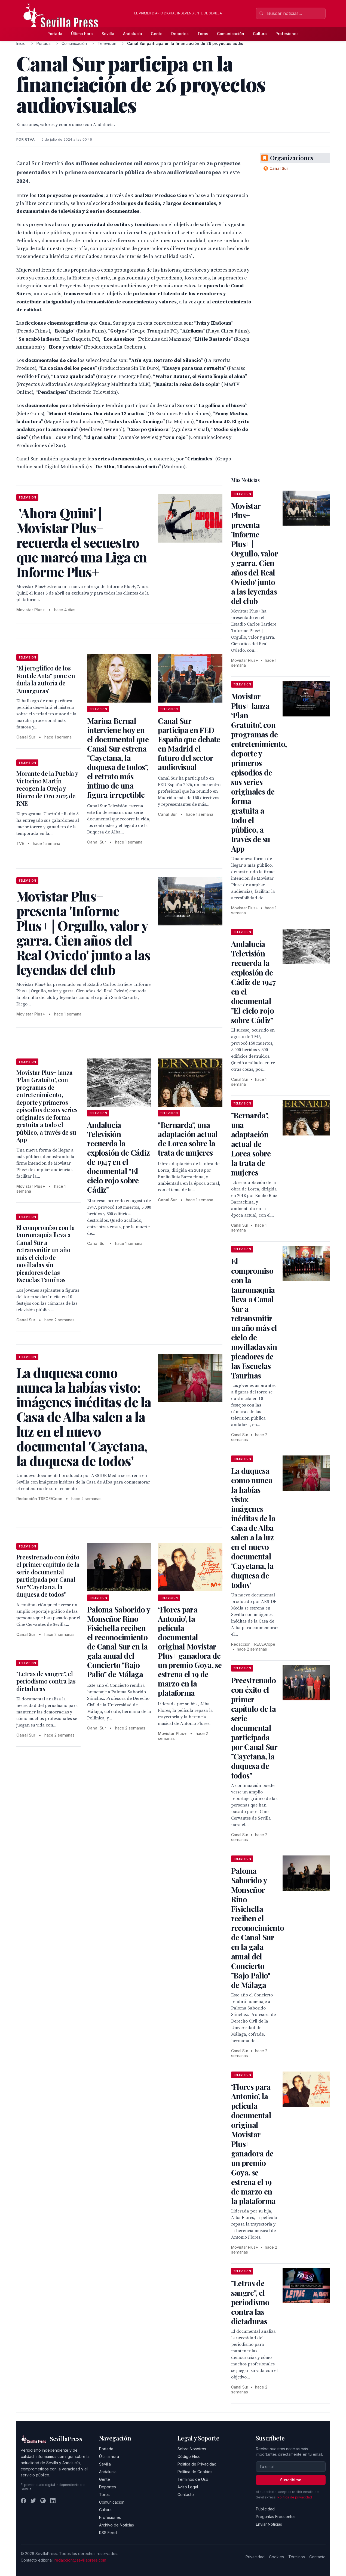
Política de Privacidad (196, 2464)
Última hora (82, 33)
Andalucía (132, 33)
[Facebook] (23, 2500)
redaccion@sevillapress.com (80, 2560)
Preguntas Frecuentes (276, 2516)
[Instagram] (43, 2500)
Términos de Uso (192, 2479)
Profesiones (287, 33)
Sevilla (108, 33)
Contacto (185, 2494)
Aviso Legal (187, 2487)
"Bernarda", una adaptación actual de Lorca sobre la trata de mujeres (188, 1139)
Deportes (180, 33)
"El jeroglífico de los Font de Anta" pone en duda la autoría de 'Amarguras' (45, 679)
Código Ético (189, 2456)
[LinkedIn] (53, 2500)
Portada (54, 33)
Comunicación (230, 33)
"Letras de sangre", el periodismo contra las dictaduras (46, 1681)
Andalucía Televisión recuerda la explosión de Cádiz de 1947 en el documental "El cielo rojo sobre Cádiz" (118, 1157)
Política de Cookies (194, 2471)
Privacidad (255, 2557)
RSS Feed (108, 2532)
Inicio (21, 43)
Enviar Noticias (269, 2524)
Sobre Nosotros (191, 2448)
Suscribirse (290, 2479)
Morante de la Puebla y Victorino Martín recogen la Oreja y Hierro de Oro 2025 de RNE (47, 788)
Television (107, 43)
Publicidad (265, 2509)
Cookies (276, 2557)
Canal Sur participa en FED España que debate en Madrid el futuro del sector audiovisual (189, 744)
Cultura (260, 33)
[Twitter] (33, 2500)
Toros (202, 33)
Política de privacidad (294, 2497)
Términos (296, 2557)
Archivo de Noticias (116, 2525)
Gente (157, 33)
